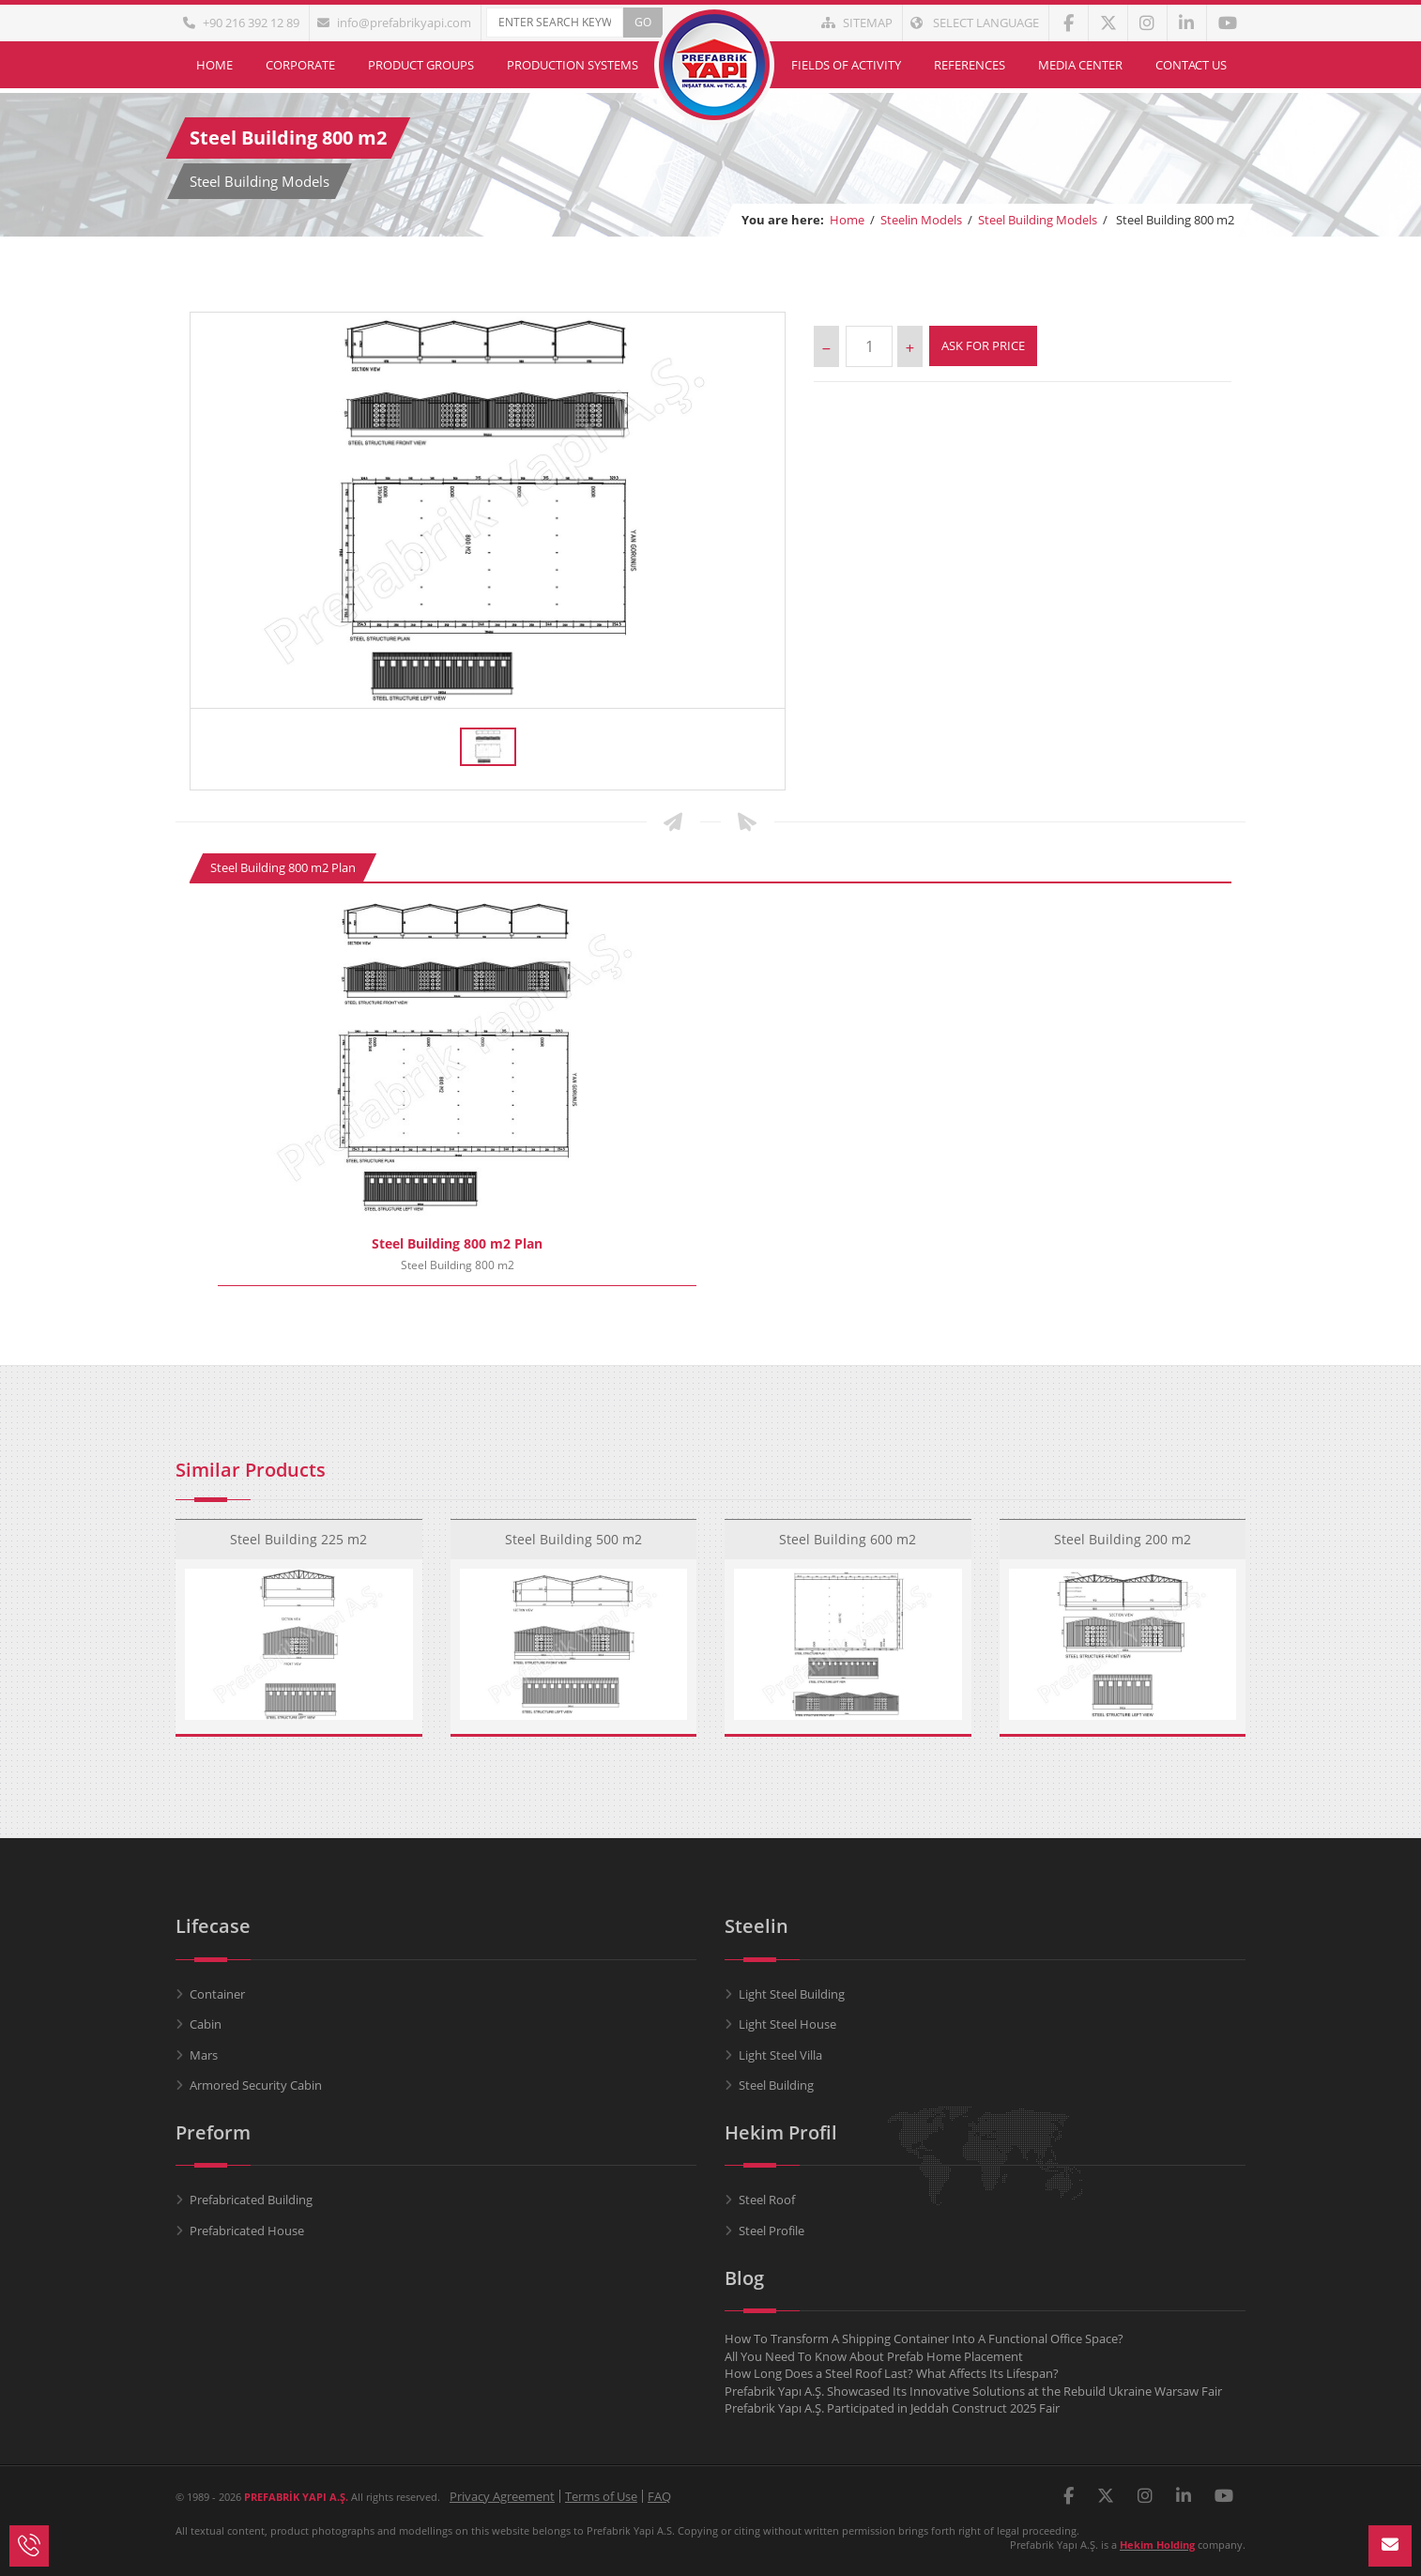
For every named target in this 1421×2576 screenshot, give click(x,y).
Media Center (1080, 64)
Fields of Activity (846, 64)
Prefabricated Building (251, 2199)
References (969, 64)
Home (214, 64)
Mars (204, 2055)
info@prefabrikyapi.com (394, 22)
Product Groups (421, 64)
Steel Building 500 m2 (573, 1525)
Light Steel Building (792, 1994)
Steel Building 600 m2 (847, 1525)
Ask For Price (983, 345)
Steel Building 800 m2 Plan (283, 867)
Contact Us (1191, 64)
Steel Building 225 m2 (298, 1525)
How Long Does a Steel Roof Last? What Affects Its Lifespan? (892, 2373)
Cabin (206, 2024)
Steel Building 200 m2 (1122, 1525)
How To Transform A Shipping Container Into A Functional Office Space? (924, 2338)
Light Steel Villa (780, 2055)
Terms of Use (601, 2496)
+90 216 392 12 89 (241, 22)
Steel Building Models (1037, 219)
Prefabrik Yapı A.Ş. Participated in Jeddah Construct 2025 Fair (892, 2408)
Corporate (300, 64)
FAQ (659, 2496)
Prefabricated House (247, 2230)
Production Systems (572, 64)
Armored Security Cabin (256, 2085)
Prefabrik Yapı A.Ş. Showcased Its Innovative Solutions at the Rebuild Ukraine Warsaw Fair (973, 2391)
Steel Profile (771, 2230)
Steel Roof (767, 2199)
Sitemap (857, 22)
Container (217, 1994)
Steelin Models (921, 219)
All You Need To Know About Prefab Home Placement (874, 2356)
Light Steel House (787, 2024)
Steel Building (776, 2085)
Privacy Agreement (502, 2496)
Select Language (974, 22)
